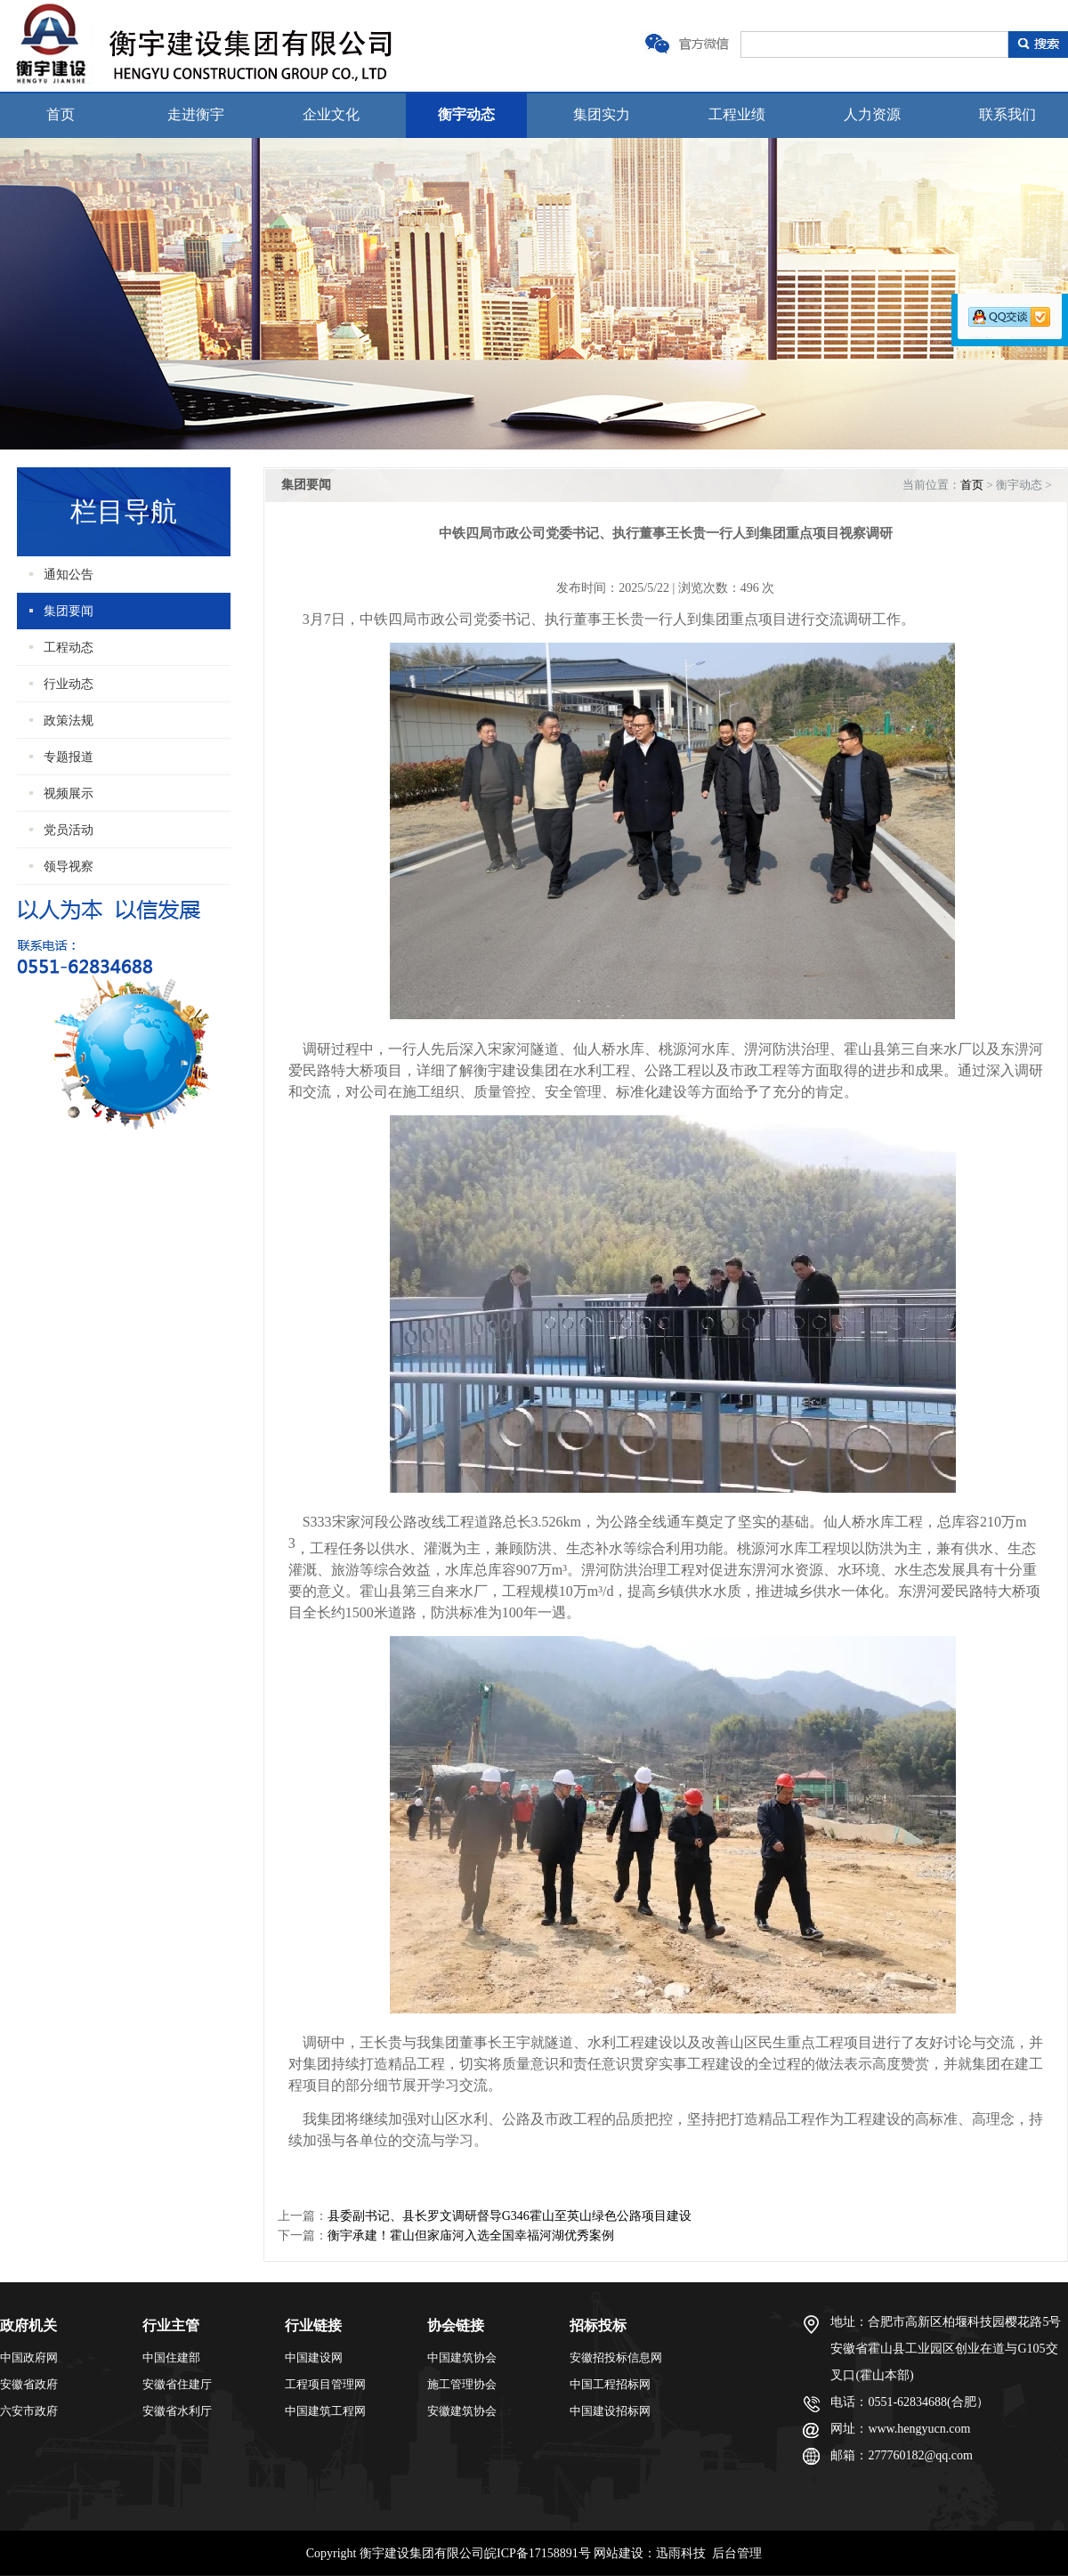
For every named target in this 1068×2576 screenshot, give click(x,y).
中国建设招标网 (610, 2411)
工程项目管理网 (325, 2384)
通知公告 (68, 574)
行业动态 (68, 684)
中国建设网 (314, 2357)
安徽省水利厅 (177, 2411)
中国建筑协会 (462, 2357)
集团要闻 (68, 611)
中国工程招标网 (610, 2384)
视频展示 (68, 793)
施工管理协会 (462, 2384)
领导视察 (68, 866)
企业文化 (331, 114)
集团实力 (601, 114)
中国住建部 (171, 2357)
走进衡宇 (195, 114)
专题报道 (68, 757)
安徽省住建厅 (177, 2384)
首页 (60, 114)
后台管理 (737, 2553)
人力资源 (872, 114)
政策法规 (68, 720)
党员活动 (68, 830)
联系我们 (1007, 114)
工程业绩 (736, 114)
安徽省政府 (29, 2384)
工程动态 (68, 647)
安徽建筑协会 (462, 2411)
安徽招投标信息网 (616, 2357)
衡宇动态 (466, 114)
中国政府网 (29, 2357)
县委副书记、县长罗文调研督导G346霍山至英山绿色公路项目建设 (510, 2216)
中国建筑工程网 (325, 2411)
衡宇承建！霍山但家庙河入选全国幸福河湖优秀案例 (471, 2235)
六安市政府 (29, 2411)
